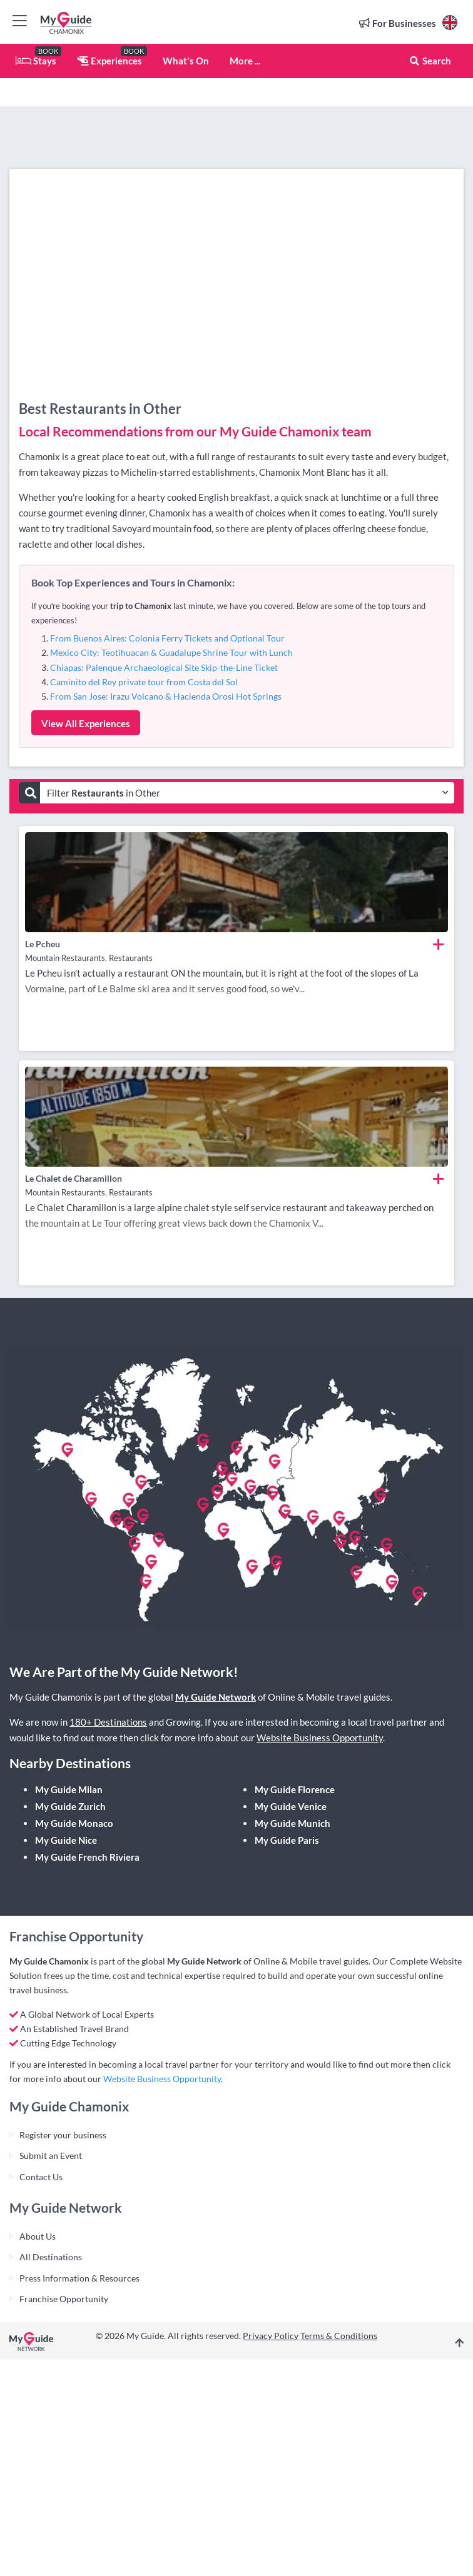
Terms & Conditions (338, 2335)
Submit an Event (50, 2155)
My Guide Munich (292, 1823)
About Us (37, 2236)
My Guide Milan (69, 1789)
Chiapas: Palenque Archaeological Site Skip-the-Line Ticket (164, 667)
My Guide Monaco (74, 1823)
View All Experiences (85, 723)
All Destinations (50, 2256)
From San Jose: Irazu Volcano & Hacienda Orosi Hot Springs (166, 696)
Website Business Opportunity (320, 1737)
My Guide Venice (291, 1806)
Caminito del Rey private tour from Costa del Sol (144, 682)
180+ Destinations (108, 1722)
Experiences (109, 60)
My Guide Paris (287, 1840)
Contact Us (41, 2176)
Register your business (62, 2135)
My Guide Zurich (70, 1806)
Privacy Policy (270, 2335)
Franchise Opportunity (63, 2298)
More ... (245, 60)
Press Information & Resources (79, 2278)
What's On (186, 60)
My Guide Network (215, 1697)
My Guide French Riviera (87, 1857)
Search (430, 60)
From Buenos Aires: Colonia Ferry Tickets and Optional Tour (167, 638)
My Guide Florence (295, 1789)
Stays (36, 60)
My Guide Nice (66, 1840)
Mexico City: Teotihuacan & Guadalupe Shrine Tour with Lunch (171, 652)
